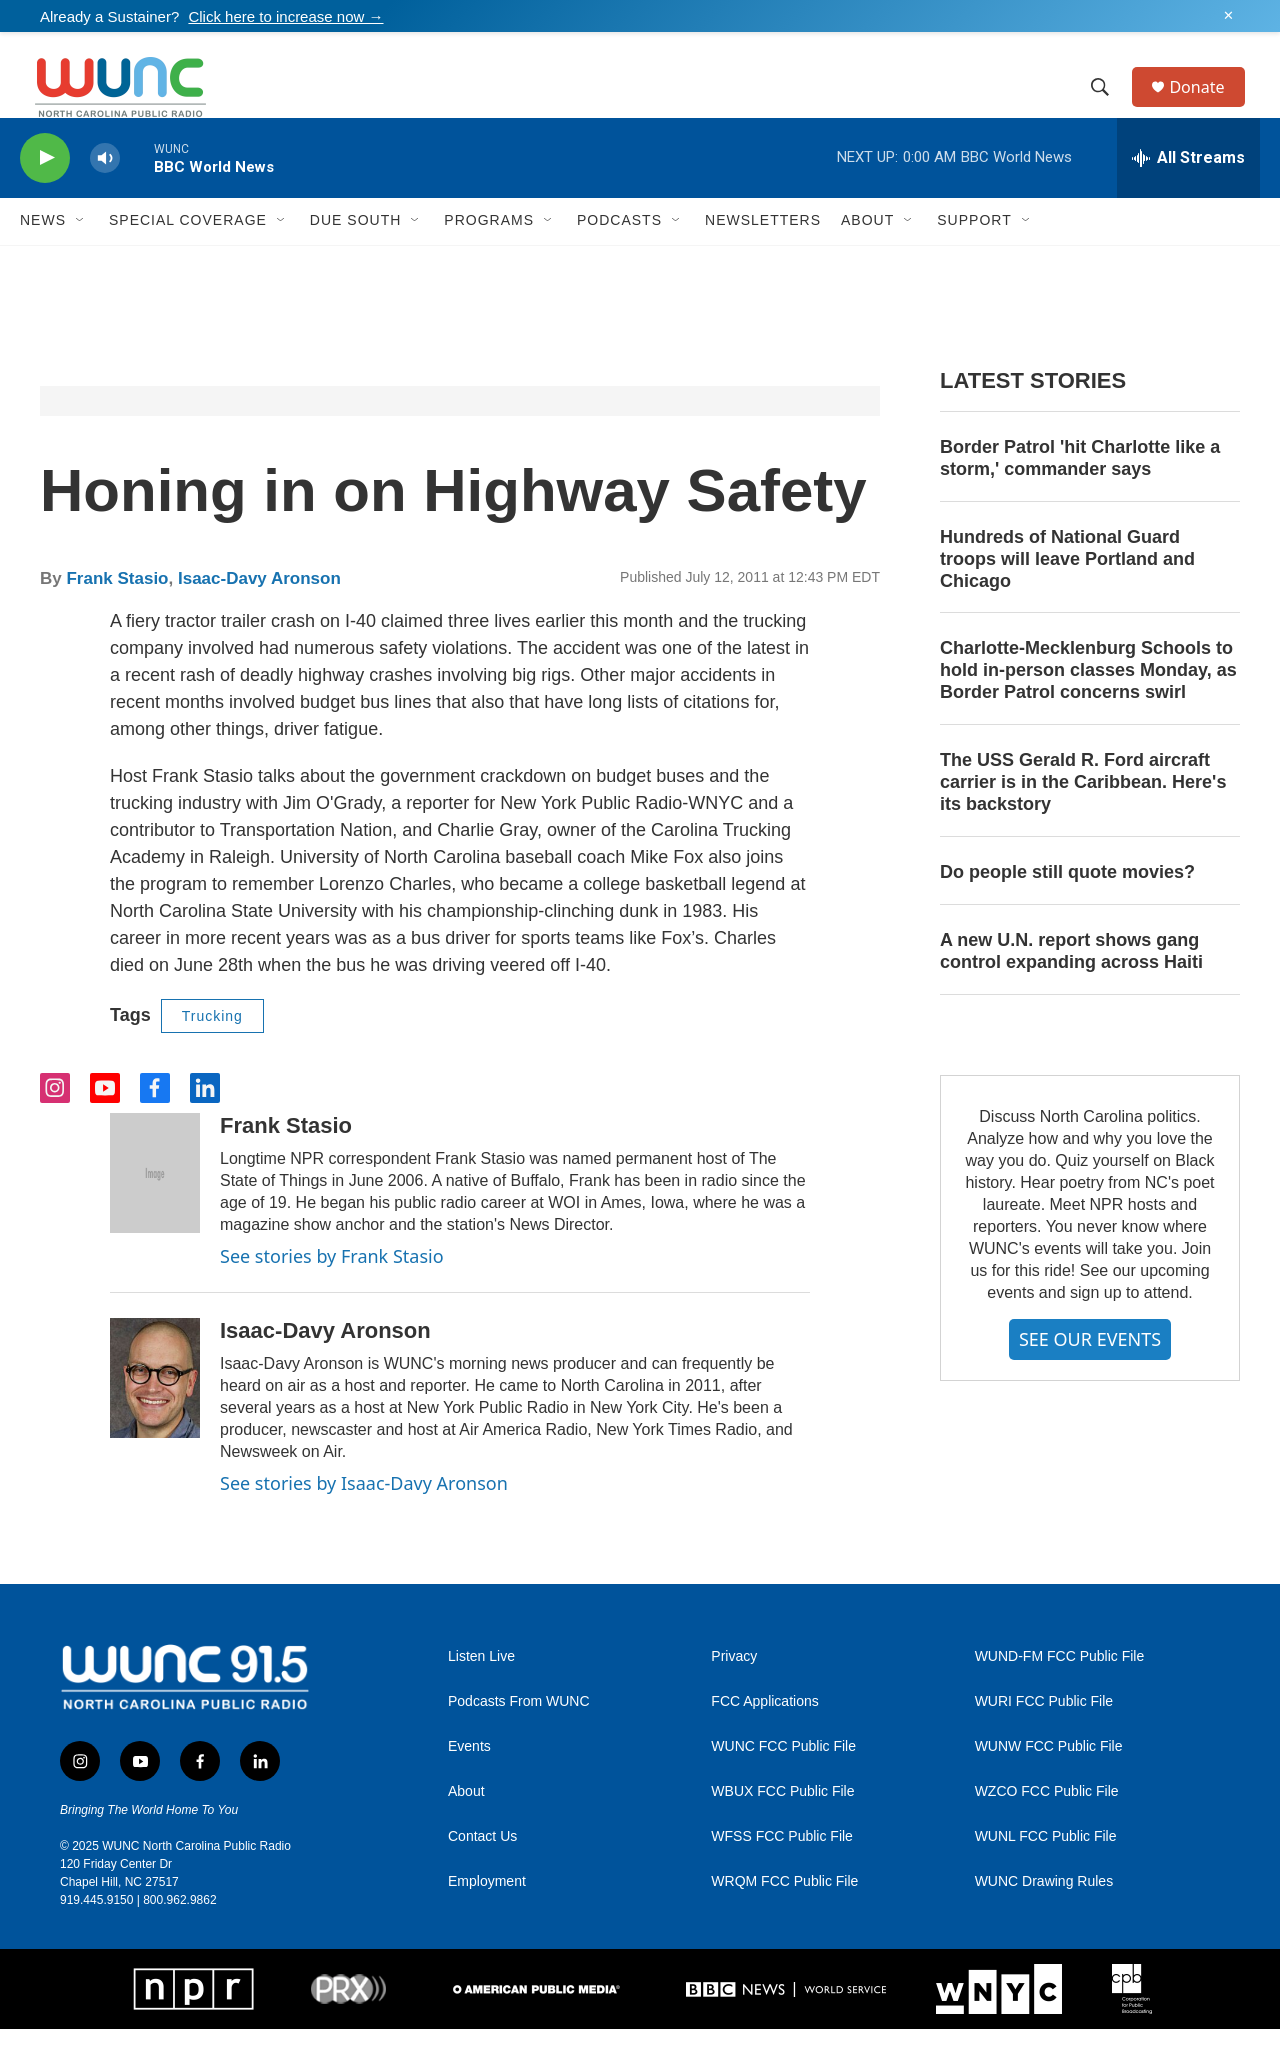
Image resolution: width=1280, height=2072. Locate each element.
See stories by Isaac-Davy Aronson (364, 1526)
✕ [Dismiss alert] (1228, 16)
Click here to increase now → (285, 16)
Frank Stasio (117, 621)
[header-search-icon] (1109, 109)
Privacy (734, 1699)
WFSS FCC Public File (782, 1879)
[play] (45, 201)
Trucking (212, 1059)
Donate (1209, 108)
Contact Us (482, 1879)
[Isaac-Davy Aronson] (155, 1421)
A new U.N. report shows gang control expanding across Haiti (1071, 994)
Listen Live (481, 1699)
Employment (487, 1924)
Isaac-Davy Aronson (259, 621)
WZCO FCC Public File (1047, 1834)
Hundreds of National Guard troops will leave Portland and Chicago (1067, 602)
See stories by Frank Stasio (332, 1300)
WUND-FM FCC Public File (1060, 1699)
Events (469, 1789)
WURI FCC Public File (1044, 1744)
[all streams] (1188, 201)
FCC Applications (764, 1744)
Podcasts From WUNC (519, 1744)
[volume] (105, 201)
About (466, 1834)
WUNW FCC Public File (1049, 1789)
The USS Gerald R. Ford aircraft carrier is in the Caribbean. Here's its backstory (1083, 826)
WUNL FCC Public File (1046, 1879)
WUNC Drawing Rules (1044, 1924)
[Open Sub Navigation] (81, 264)
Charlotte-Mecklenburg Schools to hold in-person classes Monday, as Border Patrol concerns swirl (1088, 714)
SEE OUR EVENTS (1090, 1382)
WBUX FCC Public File (782, 1834)
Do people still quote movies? (1067, 915)
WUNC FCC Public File (783, 1789)
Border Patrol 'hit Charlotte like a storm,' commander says (1080, 501)
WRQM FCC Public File (784, 1924)
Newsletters (763, 264)
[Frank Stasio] (155, 1217)
